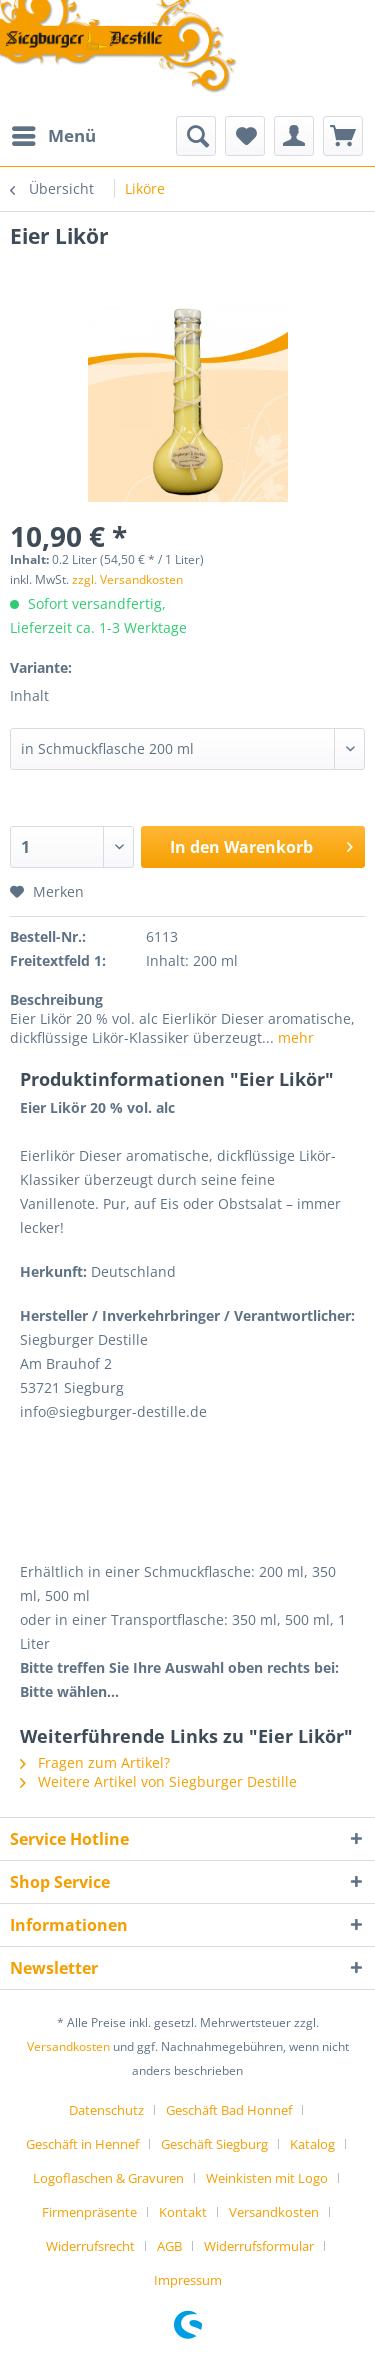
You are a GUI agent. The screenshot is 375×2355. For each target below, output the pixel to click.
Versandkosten (68, 2046)
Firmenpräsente (89, 2212)
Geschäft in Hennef (82, 2144)
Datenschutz (106, 2110)
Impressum (188, 2280)
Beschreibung (56, 999)
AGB (169, 2246)
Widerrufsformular (259, 2246)
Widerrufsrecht (90, 2246)
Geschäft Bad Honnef (229, 2110)
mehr (294, 1037)
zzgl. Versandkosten (127, 579)
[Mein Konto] (294, 136)
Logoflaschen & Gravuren (108, 2178)
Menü (54, 133)
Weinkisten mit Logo (267, 2178)
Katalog (312, 2144)
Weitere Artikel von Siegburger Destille (158, 1781)
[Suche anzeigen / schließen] (196, 136)
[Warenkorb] (343, 136)
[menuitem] (53, 136)
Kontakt (183, 2212)
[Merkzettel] (245, 136)
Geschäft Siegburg (214, 2144)
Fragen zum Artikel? (95, 1762)
